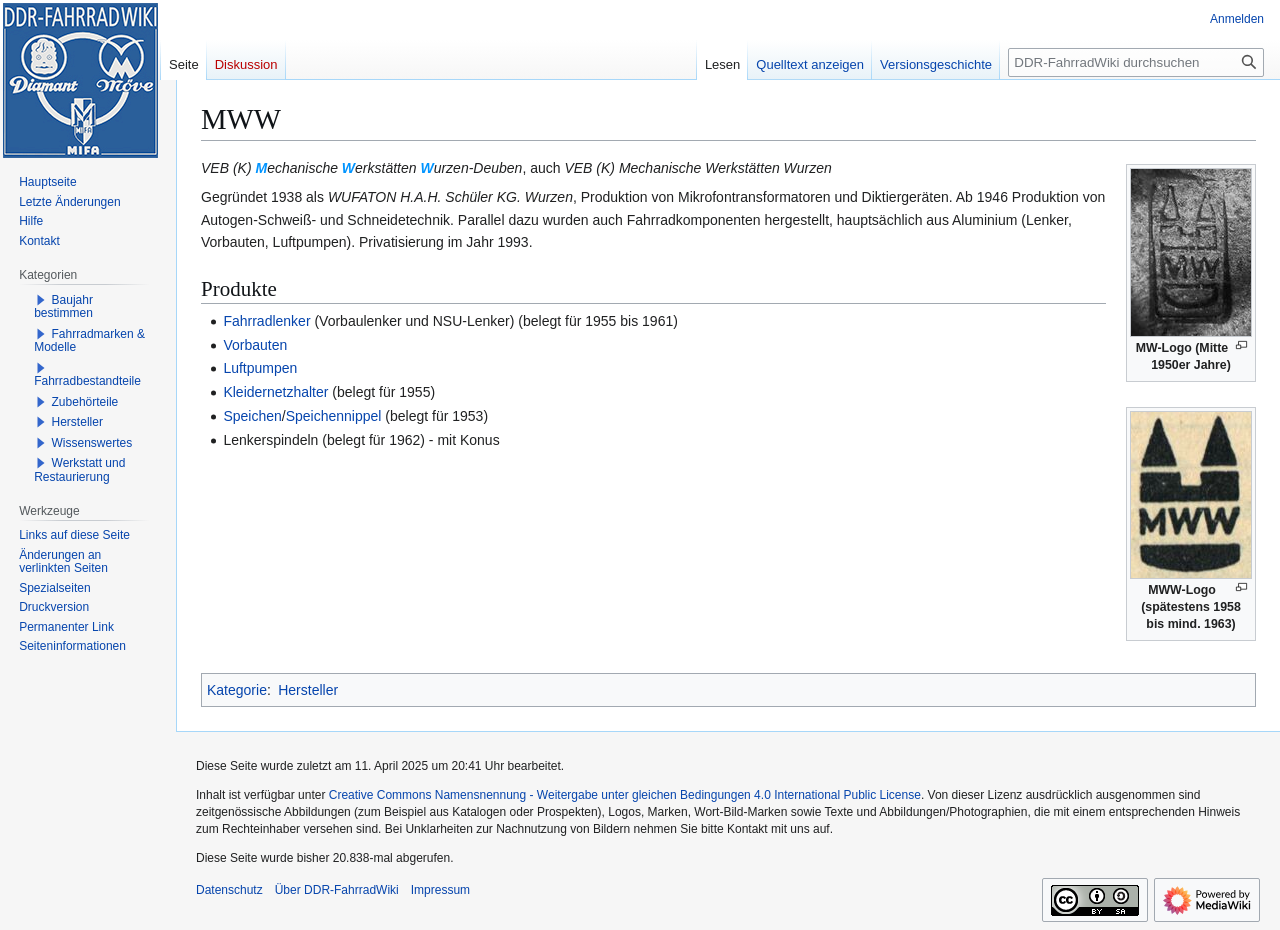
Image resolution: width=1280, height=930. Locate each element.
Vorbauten (255, 345)
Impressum (440, 890)
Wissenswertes (92, 443)
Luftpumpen (260, 368)
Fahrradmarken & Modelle (89, 341)
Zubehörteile (85, 402)
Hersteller (308, 690)
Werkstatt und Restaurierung (79, 470)
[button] (41, 300)
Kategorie (237, 690)
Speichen (252, 416)
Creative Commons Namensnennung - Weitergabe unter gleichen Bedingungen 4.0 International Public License (625, 795)
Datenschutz (229, 890)
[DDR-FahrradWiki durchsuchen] (1136, 62)
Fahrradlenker (266, 321)
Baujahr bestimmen (63, 307)
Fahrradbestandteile (87, 381)
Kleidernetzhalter (275, 392)
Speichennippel (334, 416)
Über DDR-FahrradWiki (337, 890)
